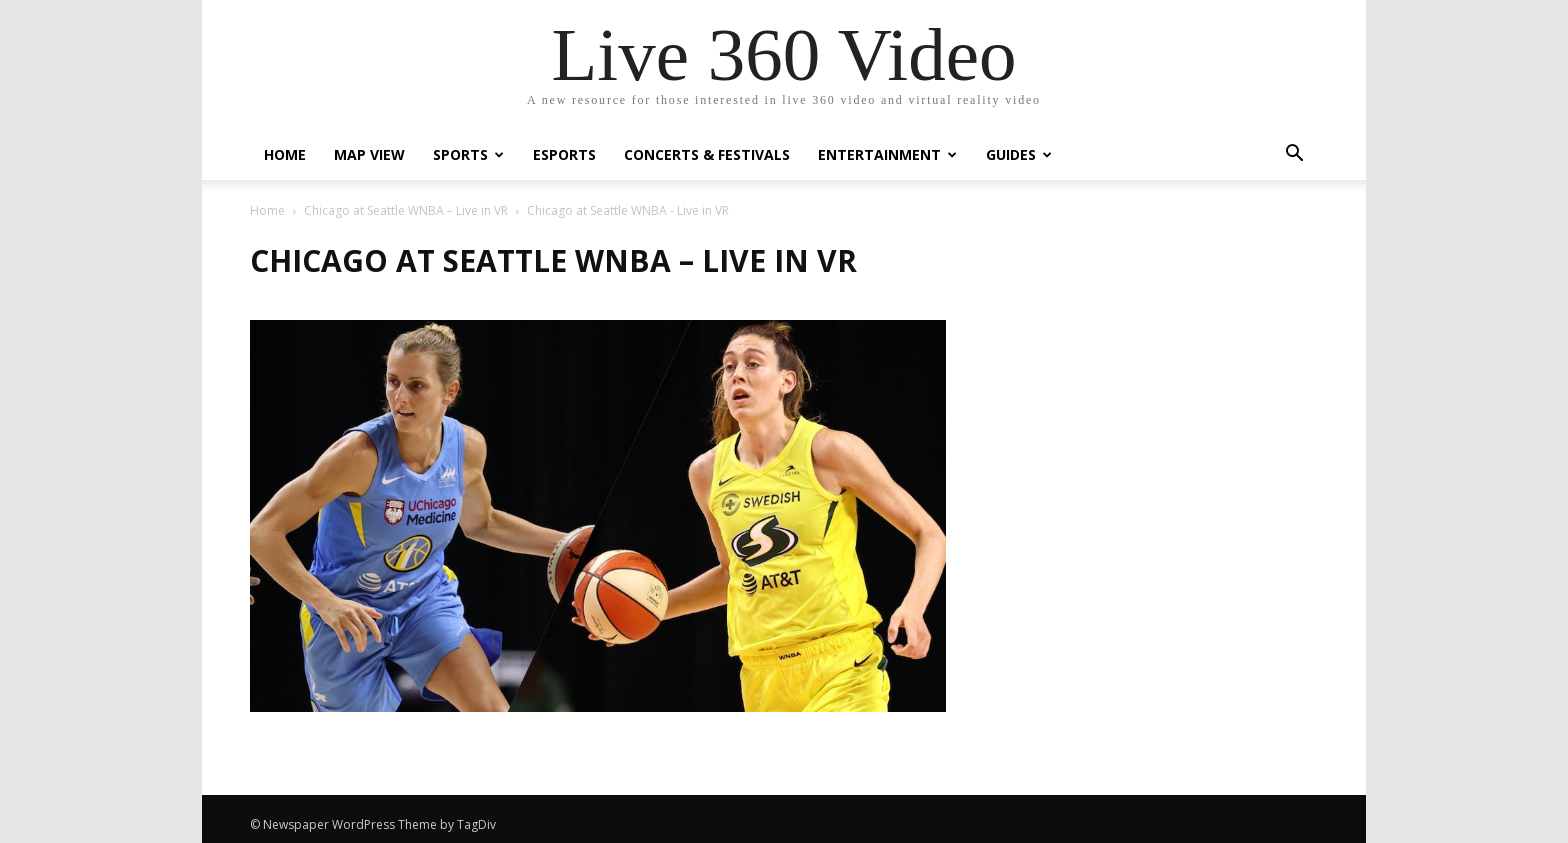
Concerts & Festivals (707, 154)
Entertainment (887, 154)
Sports (468, 154)
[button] (1294, 155)
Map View (369, 154)
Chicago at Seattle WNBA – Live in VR (406, 210)
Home (285, 154)
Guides (1019, 154)
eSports (564, 154)
